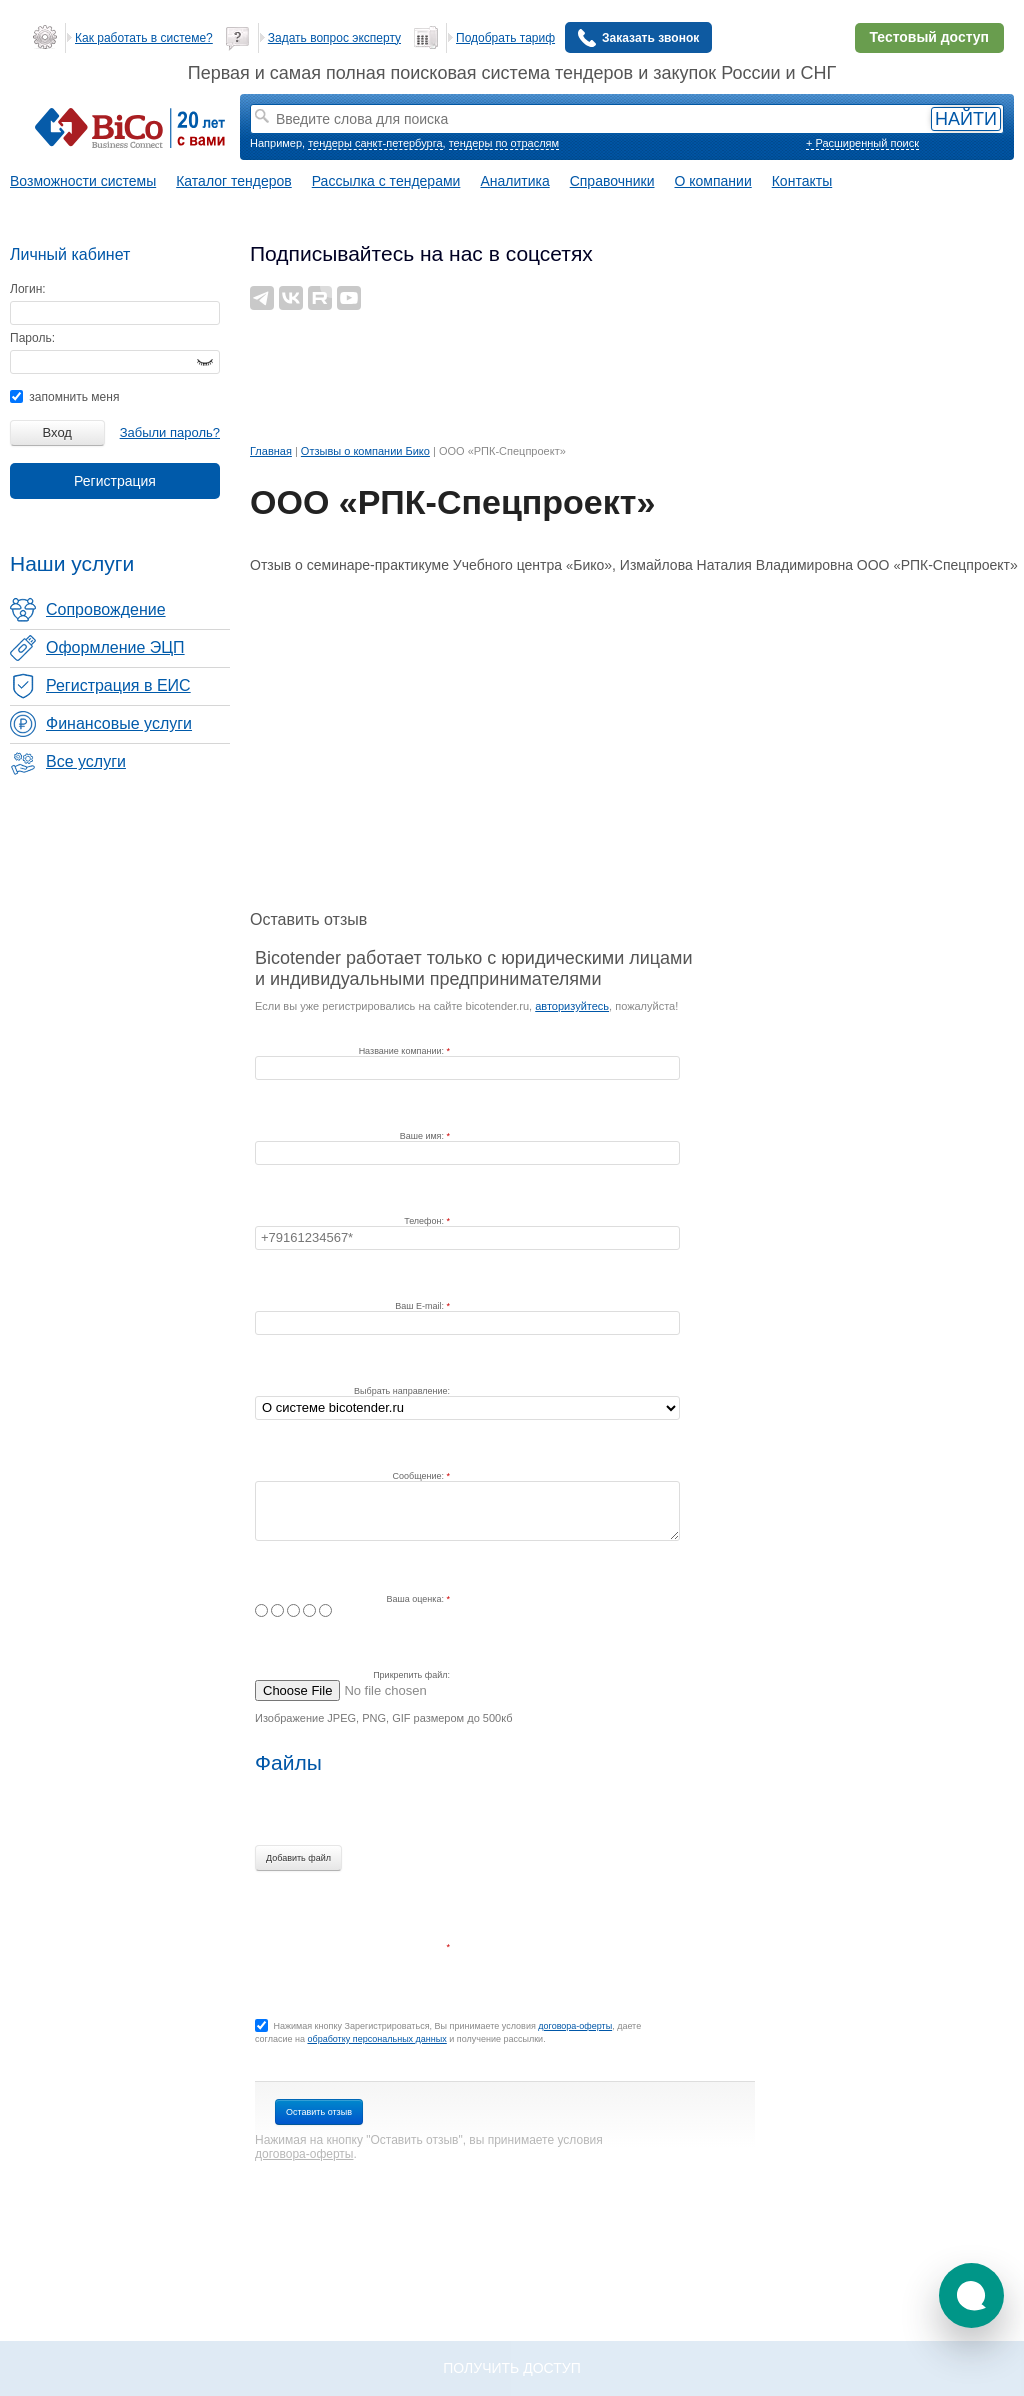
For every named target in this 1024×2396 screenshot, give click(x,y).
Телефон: (425, 1221)
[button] (971, 2295)
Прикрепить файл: (411, 1675)
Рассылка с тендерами (386, 181)
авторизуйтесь (572, 1006)
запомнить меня (64, 397)
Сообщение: (420, 1476)
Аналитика (514, 181)
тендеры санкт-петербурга (375, 143)
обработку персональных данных (376, 2039)
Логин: (28, 289)
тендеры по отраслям (504, 143)
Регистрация (115, 481)
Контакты (802, 181)
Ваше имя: (423, 1136)
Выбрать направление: (402, 1391)
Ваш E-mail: (420, 1306)
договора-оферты (575, 2026)
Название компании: (403, 1051)
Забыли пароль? (170, 432)
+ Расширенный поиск (862, 143)
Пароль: (32, 338)
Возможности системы (83, 181)
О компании (713, 181)
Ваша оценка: (417, 1599)
